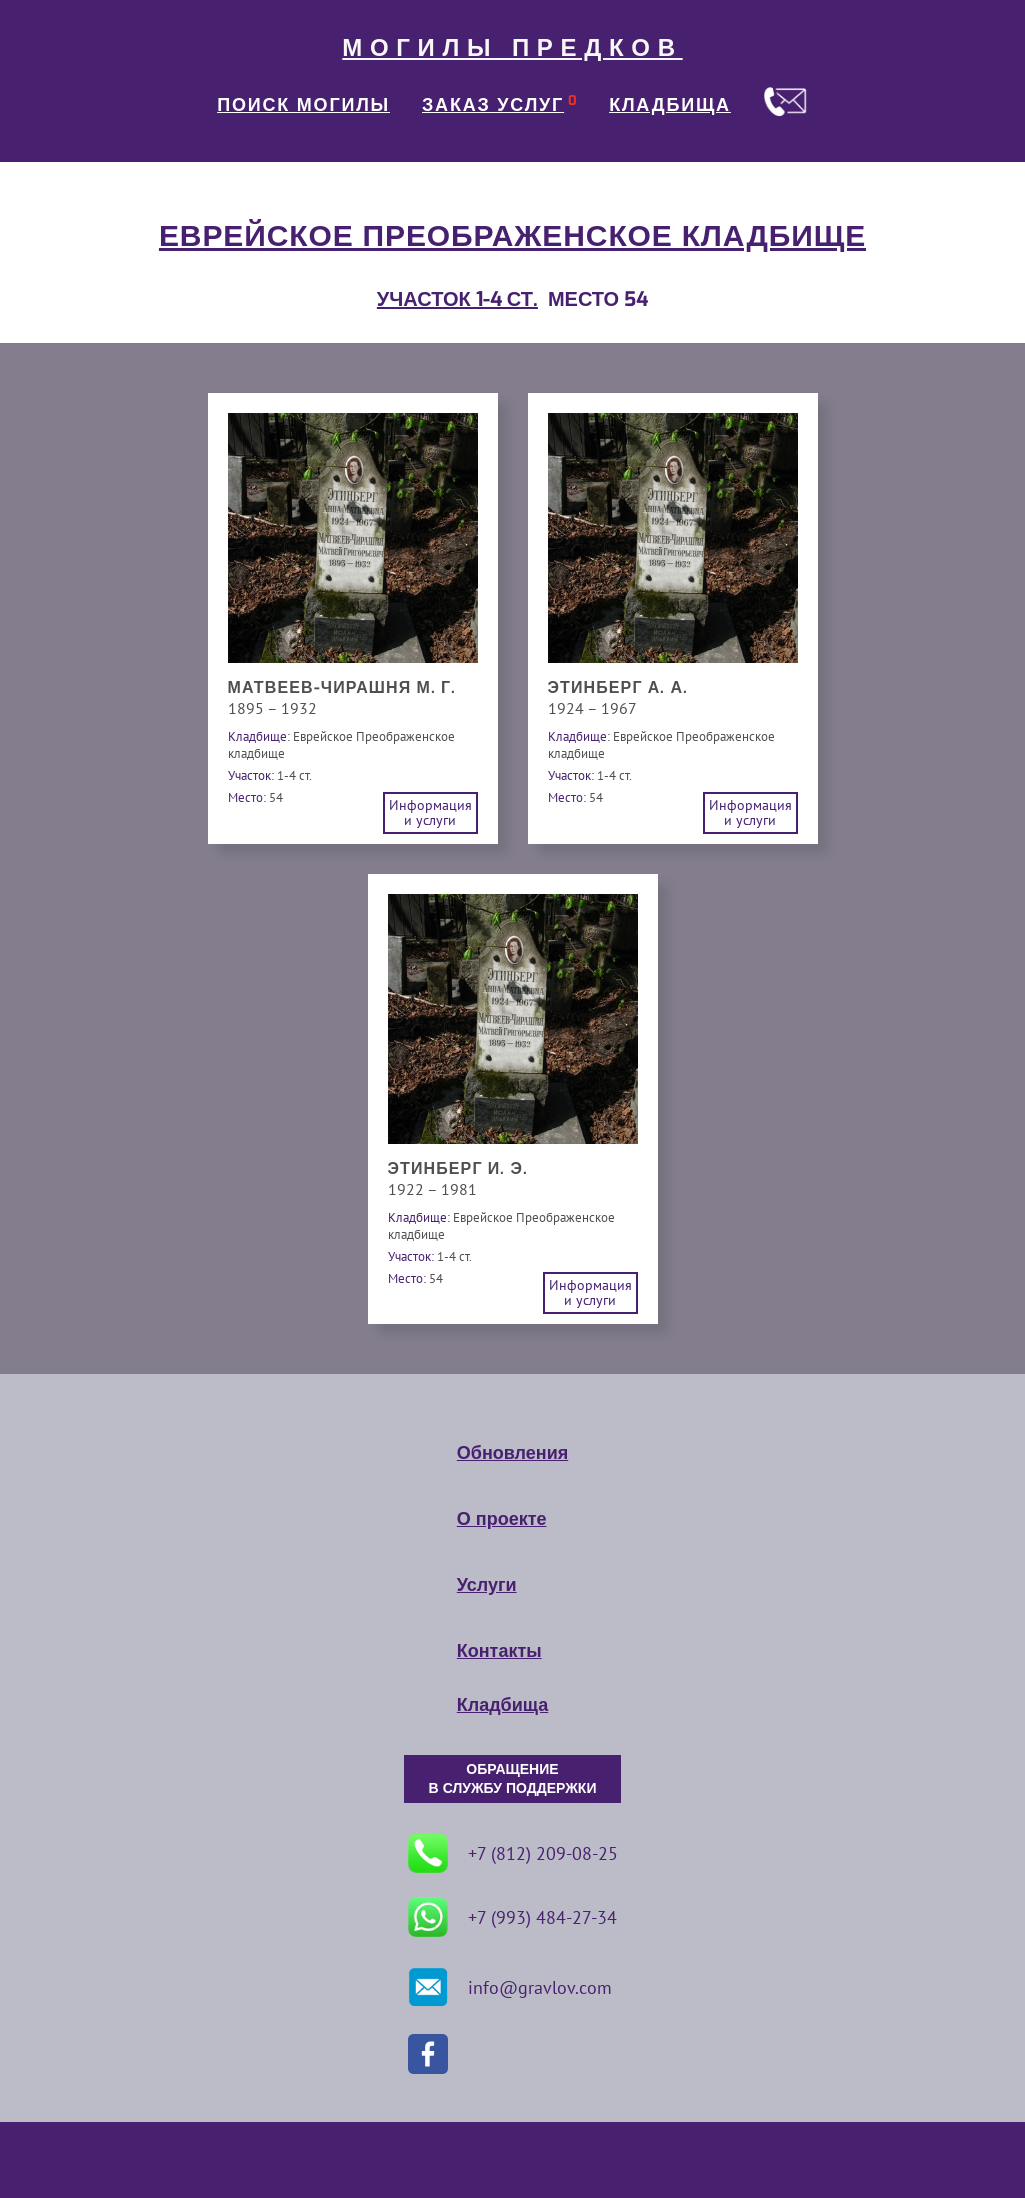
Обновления (512, 1453)
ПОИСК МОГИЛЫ (303, 105)
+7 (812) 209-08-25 (513, 1853)
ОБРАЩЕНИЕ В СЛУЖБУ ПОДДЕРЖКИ (513, 1779)
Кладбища (502, 1705)
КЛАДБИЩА (670, 105)
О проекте (502, 1519)
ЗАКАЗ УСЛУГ (493, 105)
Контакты (499, 1651)
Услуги (487, 1585)
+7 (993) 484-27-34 (512, 1917)
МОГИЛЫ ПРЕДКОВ (512, 48)
